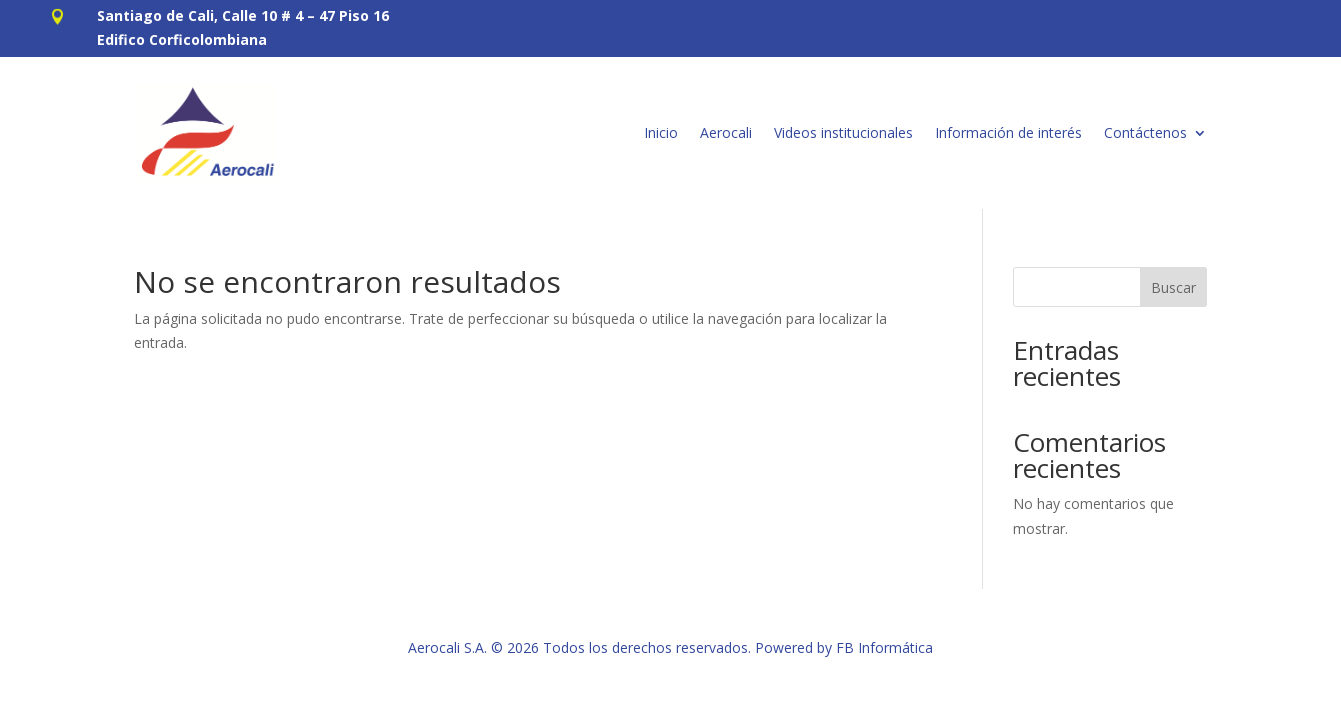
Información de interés (1008, 132)
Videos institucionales (843, 132)
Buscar (1173, 287)
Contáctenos (1145, 132)
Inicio (661, 132)
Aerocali (726, 132)
